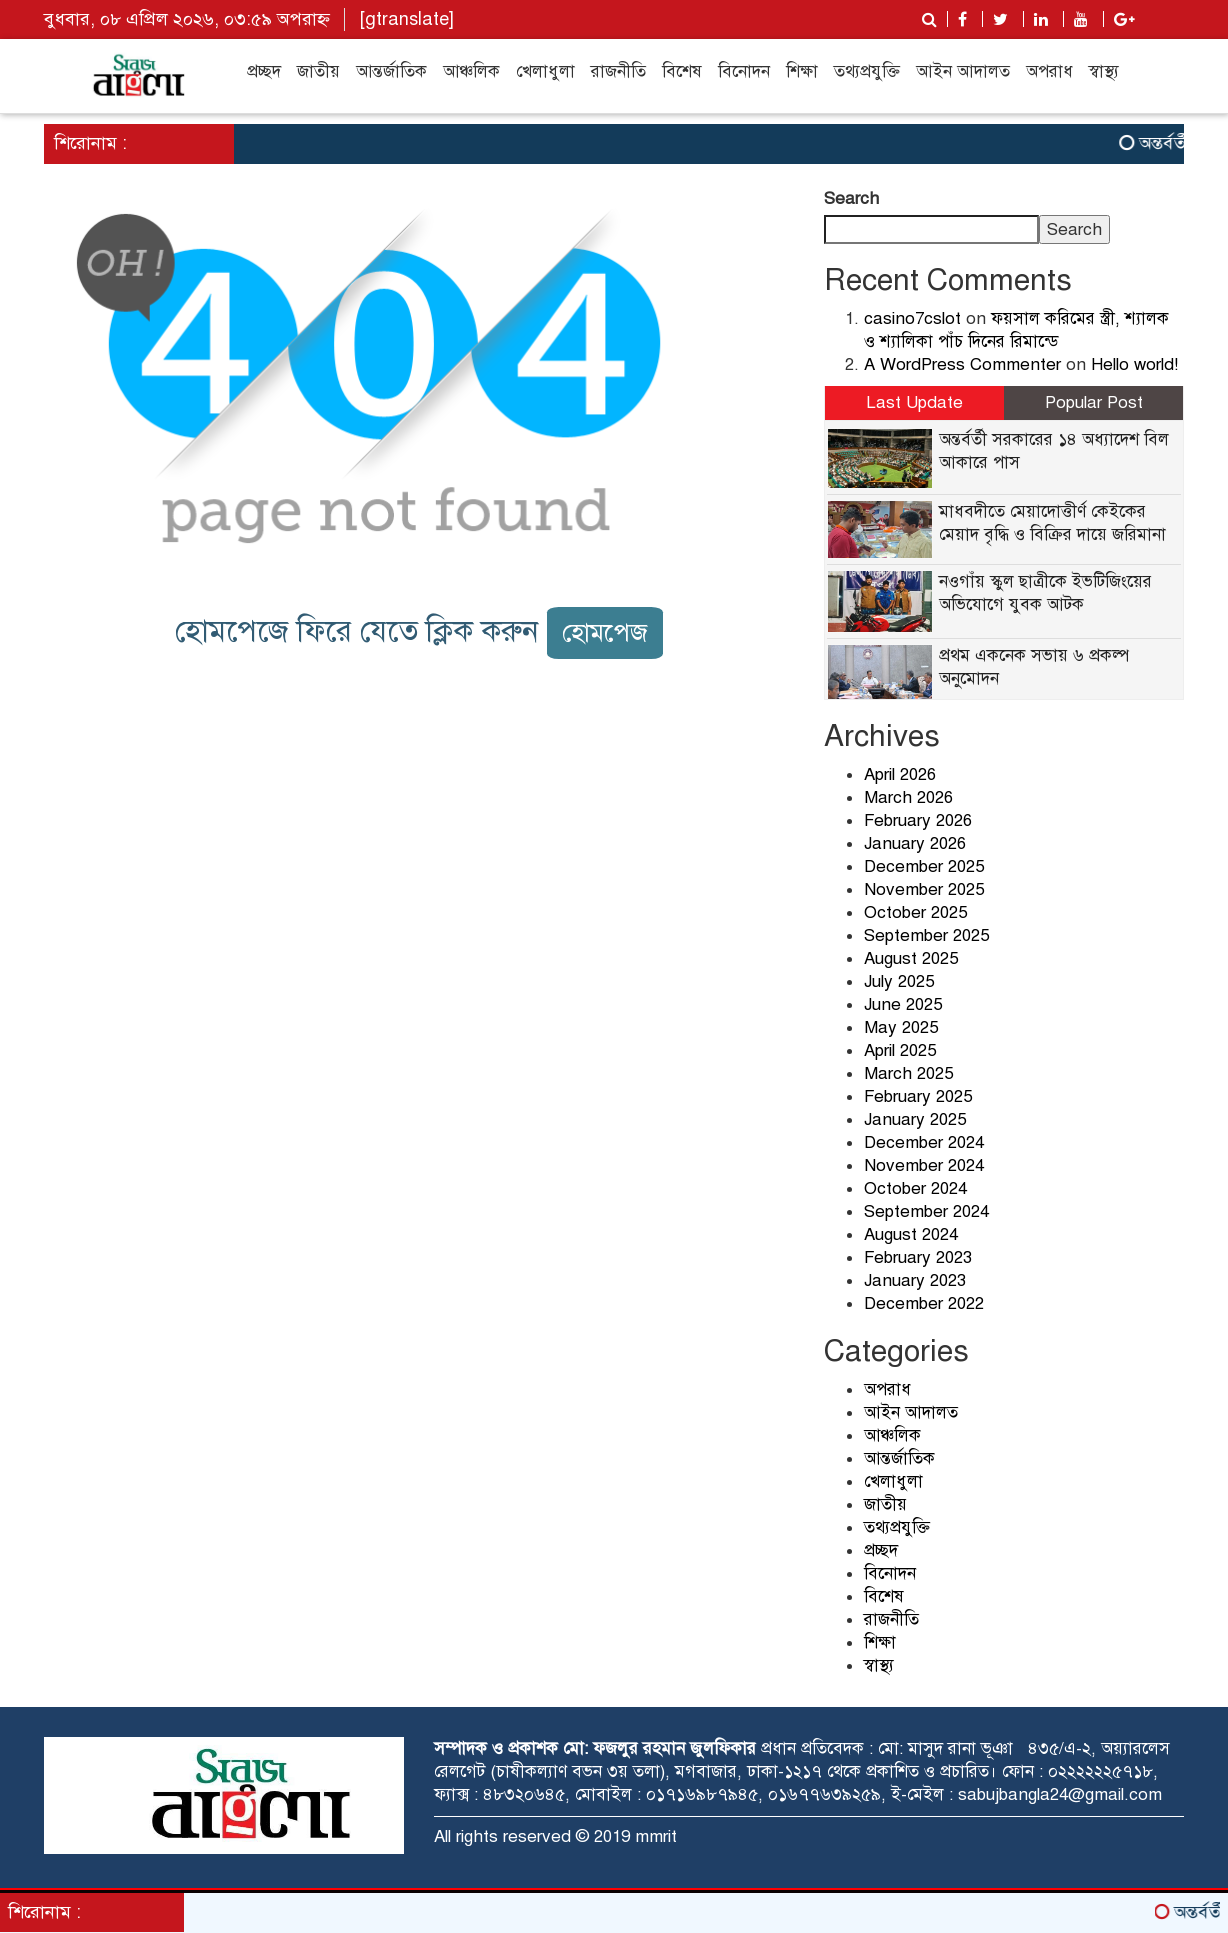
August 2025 (911, 958)
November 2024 (924, 1165)
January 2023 (915, 1280)
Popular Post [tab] (1094, 402)
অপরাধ (1049, 71)
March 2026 (908, 797)
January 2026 (915, 843)
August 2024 (911, 1234)
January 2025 (915, 1119)
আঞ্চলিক (471, 71)
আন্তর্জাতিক (391, 71)
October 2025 (915, 912)
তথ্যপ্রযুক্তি (867, 71)
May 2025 (901, 1027)
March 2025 (908, 1073)
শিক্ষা (802, 71)
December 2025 (924, 866)
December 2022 (924, 1303)
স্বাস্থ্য (1104, 71)
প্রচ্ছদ (264, 71)
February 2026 (918, 820)
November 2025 (924, 889)
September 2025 (926, 935)
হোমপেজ (605, 632)
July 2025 (899, 981)
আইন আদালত (963, 71)
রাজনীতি (618, 71)
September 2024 (926, 1211)
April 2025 (900, 1050)
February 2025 (918, 1096)
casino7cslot (912, 318)
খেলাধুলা (545, 71)
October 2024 (915, 1188)
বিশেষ (682, 71)
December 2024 (924, 1142)
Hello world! (1134, 364)
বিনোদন (744, 71)
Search (851, 198)
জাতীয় (318, 71)
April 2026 (900, 774)
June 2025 (903, 1004)
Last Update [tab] (914, 402)
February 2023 (918, 1257)
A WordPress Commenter (962, 364)
